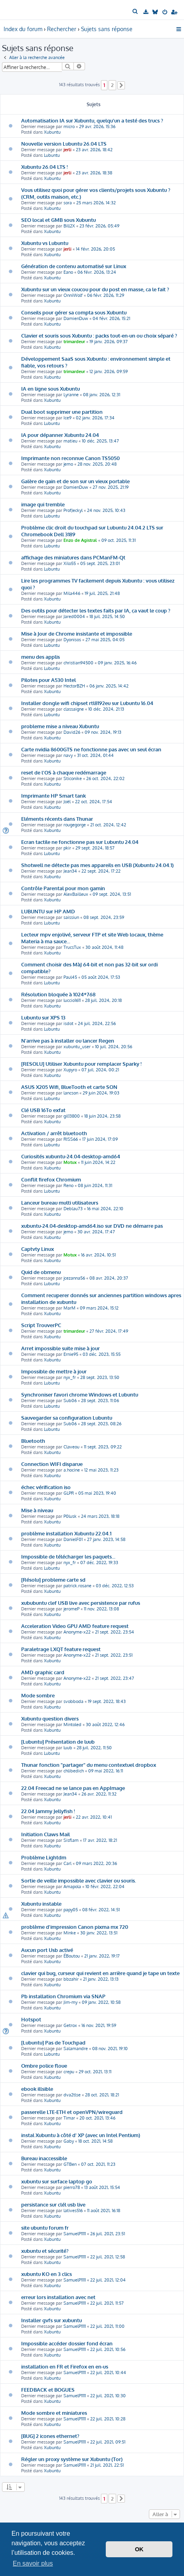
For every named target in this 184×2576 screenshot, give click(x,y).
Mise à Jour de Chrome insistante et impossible (76, 633)
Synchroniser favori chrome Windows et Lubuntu (79, 1394)
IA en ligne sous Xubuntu (50, 388)
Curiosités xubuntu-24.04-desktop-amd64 (70, 1156)
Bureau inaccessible (44, 2158)
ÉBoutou (71, 1956)
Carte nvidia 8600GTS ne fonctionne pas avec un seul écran (91, 749)
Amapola (72, 1886)
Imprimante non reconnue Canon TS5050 (70, 457)
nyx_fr (69, 1377)
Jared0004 (74, 616)
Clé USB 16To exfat (43, 1109)
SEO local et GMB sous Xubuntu (58, 219)
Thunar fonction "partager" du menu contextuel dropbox (88, 1764)
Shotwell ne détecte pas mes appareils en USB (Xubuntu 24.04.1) (97, 864)
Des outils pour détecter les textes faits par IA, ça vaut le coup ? (95, 610)
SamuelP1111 (74, 2233)
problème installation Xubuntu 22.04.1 (66, 1533)
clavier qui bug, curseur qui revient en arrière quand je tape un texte (100, 1973)
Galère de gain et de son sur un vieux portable (75, 481)
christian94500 (78, 663)
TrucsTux (72, 947)
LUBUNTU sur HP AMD (48, 911)
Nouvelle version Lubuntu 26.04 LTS (64, 143)
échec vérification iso (46, 1487)
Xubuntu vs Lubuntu (44, 242)
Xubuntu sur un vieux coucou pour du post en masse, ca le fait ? (95, 289)
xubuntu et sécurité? (45, 2250)
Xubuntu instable (41, 1903)
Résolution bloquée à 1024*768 (58, 994)
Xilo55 (69, 563)
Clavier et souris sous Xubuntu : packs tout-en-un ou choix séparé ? (99, 335)
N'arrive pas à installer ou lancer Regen (67, 1040)
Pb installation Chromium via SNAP (63, 1996)
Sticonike (72, 778)
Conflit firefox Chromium (51, 1179)
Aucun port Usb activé (47, 1949)
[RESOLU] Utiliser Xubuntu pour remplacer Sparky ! (81, 1063)
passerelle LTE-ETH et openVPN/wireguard (72, 2111)
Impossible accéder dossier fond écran (67, 2343)
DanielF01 (73, 1539)
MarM (69, 1308)
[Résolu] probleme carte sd (53, 1579)
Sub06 (70, 1400)
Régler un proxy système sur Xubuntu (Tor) (72, 2458)
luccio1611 (72, 1000)
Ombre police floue (44, 2065)
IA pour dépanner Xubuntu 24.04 (60, 434)
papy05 (70, 1909)
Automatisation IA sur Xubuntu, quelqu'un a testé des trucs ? (92, 120)
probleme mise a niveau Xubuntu (60, 726)
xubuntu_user (77, 1046)
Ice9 (67, 418)
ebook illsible (37, 2088)
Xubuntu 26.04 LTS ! (44, 166)
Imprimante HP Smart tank (53, 795)
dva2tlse (72, 2095)
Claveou (71, 1447)
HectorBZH (74, 686)
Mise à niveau (37, 1510)
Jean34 (70, 871)
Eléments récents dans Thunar (57, 818)
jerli (67, 149)
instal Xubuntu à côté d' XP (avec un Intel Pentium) (80, 2135)
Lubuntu (52, 155)
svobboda (73, 1701)
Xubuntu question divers (50, 1718)
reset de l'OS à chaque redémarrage (63, 772)
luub (67, 1747)
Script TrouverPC (41, 1325)
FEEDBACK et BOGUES (48, 2389)
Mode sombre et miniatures (54, 2412)
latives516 (73, 2210)
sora (67, 202)
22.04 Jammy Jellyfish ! (48, 1811)
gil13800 (71, 1116)
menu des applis (40, 656)
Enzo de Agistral (80, 540)
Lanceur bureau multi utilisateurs (59, 1202)
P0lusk (70, 1516)
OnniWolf (73, 295)
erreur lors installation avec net (58, 2297)
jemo (68, 464)
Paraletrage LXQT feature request (61, 1649)
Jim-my (70, 2002)
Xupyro (70, 1070)
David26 (71, 732)
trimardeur (74, 341)
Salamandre (75, 2048)
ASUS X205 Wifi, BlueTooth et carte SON (69, 1086)
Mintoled (72, 1724)
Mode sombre (38, 1695)
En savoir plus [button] (33, 2563)
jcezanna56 (74, 1278)
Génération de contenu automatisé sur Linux (73, 266)
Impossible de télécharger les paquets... (68, 1556)
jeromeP (71, 1609)
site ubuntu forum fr (45, 2227)
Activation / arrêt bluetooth (54, 1133)
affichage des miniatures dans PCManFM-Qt (73, 557)
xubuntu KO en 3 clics (46, 2273)
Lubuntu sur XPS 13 (43, 1017)
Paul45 (70, 977)
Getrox (70, 2025)
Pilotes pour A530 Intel (48, 679)
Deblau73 (73, 1208)
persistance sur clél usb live (53, 2204)
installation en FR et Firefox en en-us (64, 2366)
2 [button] (112, 85)
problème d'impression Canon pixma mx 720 (74, 1926)
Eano (68, 272)
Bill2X (69, 226)
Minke (69, 1933)
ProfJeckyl (73, 510)
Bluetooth (33, 1440)
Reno (68, 1185)
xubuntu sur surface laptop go (56, 2181)
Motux (70, 1162)
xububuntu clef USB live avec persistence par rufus (80, 1602)
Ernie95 (70, 1354)
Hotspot (31, 2019)
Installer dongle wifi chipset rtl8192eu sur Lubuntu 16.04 (87, 702)
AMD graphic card (42, 1672)
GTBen (70, 2164)
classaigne (73, 709)
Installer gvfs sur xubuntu (51, 2320)
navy (68, 755)
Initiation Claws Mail (45, 1834)
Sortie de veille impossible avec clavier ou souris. (78, 1880)
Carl (67, 1863)
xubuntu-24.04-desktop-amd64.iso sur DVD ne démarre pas (92, 1225)
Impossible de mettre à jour (54, 1371)
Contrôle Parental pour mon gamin (63, 888)
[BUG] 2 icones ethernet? (50, 2435)
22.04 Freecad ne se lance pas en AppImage (73, 1787)
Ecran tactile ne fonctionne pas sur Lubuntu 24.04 (79, 841)
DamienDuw (75, 318)
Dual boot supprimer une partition (62, 411)
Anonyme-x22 (77, 1632)
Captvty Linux (37, 1248)
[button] (121, 85)
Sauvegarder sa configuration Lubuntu (66, 1417)
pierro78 (71, 2187)
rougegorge (74, 825)
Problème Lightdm (43, 1857)
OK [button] (139, 2549)
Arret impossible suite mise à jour (60, 1348)
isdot (68, 1023)
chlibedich (73, 1771)
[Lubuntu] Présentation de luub (58, 1741)
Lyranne (71, 394)
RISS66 (70, 1139)
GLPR (68, 1493)
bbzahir (71, 1979)
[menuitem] (136, 11)
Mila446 (71, 593)
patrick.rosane (77, 1585)
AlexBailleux (75, 894)
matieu (70, 441)
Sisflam (71, 1840)
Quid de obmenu (41, 1271)
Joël (67, 801)
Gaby (68, 2141)
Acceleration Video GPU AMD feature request (75, 1625)
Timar (69, 2118)
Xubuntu (52, 132)
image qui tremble (43, 504)
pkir (67, 848)
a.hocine (71, 1470)
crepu (68, 2071)
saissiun (71, 917)
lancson (70, 1093)
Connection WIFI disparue (52, 1463)
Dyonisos (72, 639)
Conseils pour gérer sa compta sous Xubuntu (74, 312)
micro (69, 126)
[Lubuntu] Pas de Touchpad (53, 2042)
